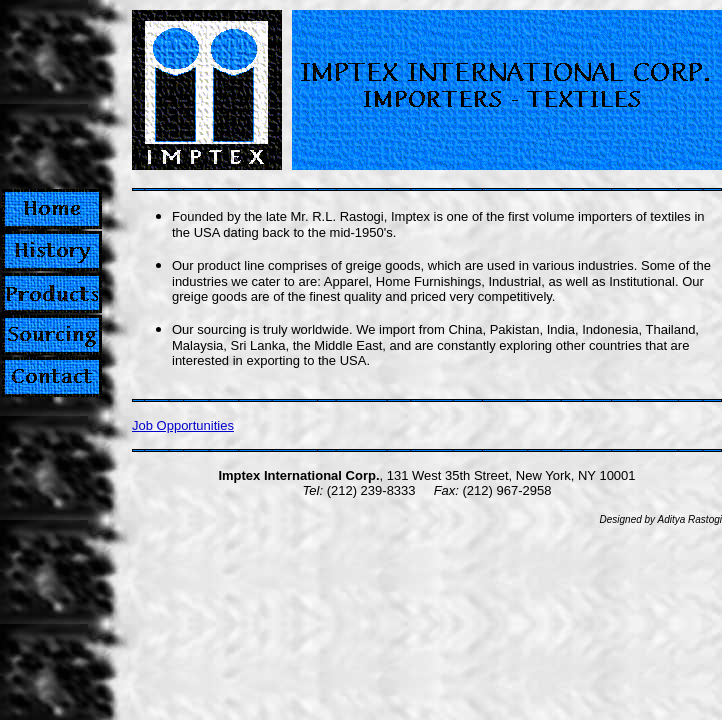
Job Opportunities (183, 425)
